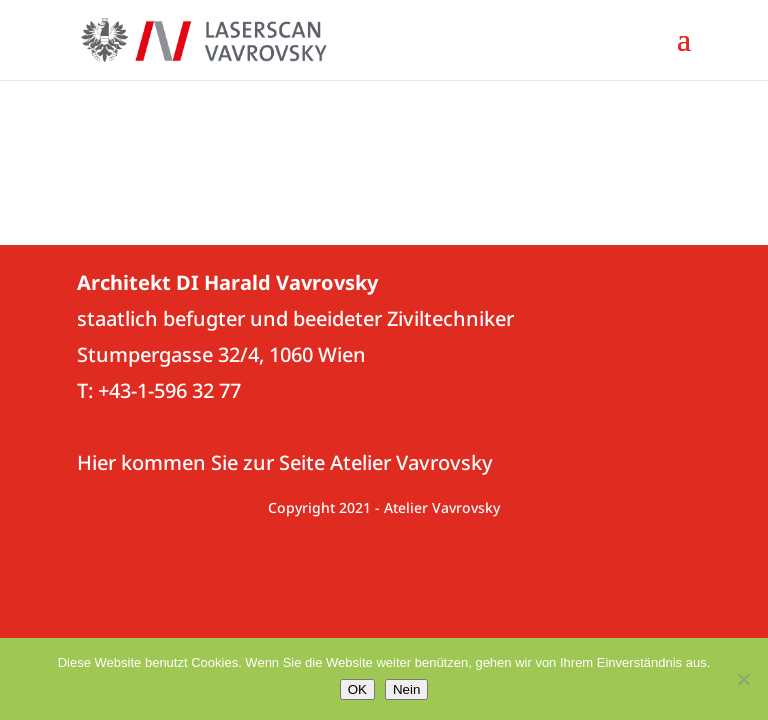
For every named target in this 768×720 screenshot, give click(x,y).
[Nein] (743, 679)
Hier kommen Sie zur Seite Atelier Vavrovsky (285, 462)
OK (357, 689)
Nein (406, 689)
